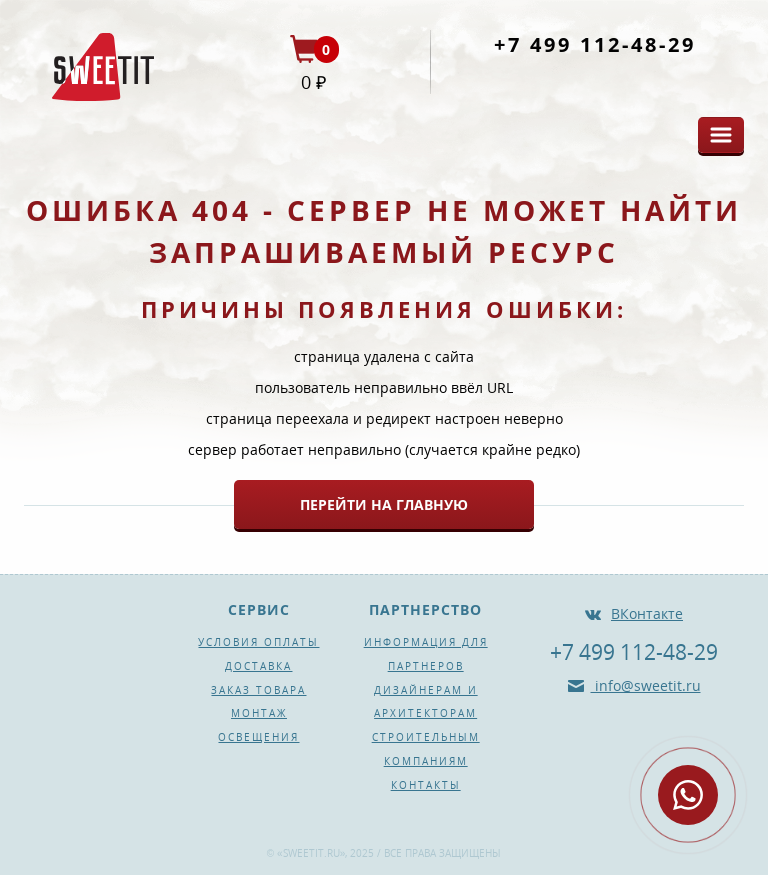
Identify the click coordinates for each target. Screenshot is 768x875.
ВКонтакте (647, 613)
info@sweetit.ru (646, 685)
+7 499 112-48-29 (595, 44)
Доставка (258, 666)
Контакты (426, 785)
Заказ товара (258, 690)
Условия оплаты (258, 642)
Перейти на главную (384, 504)
